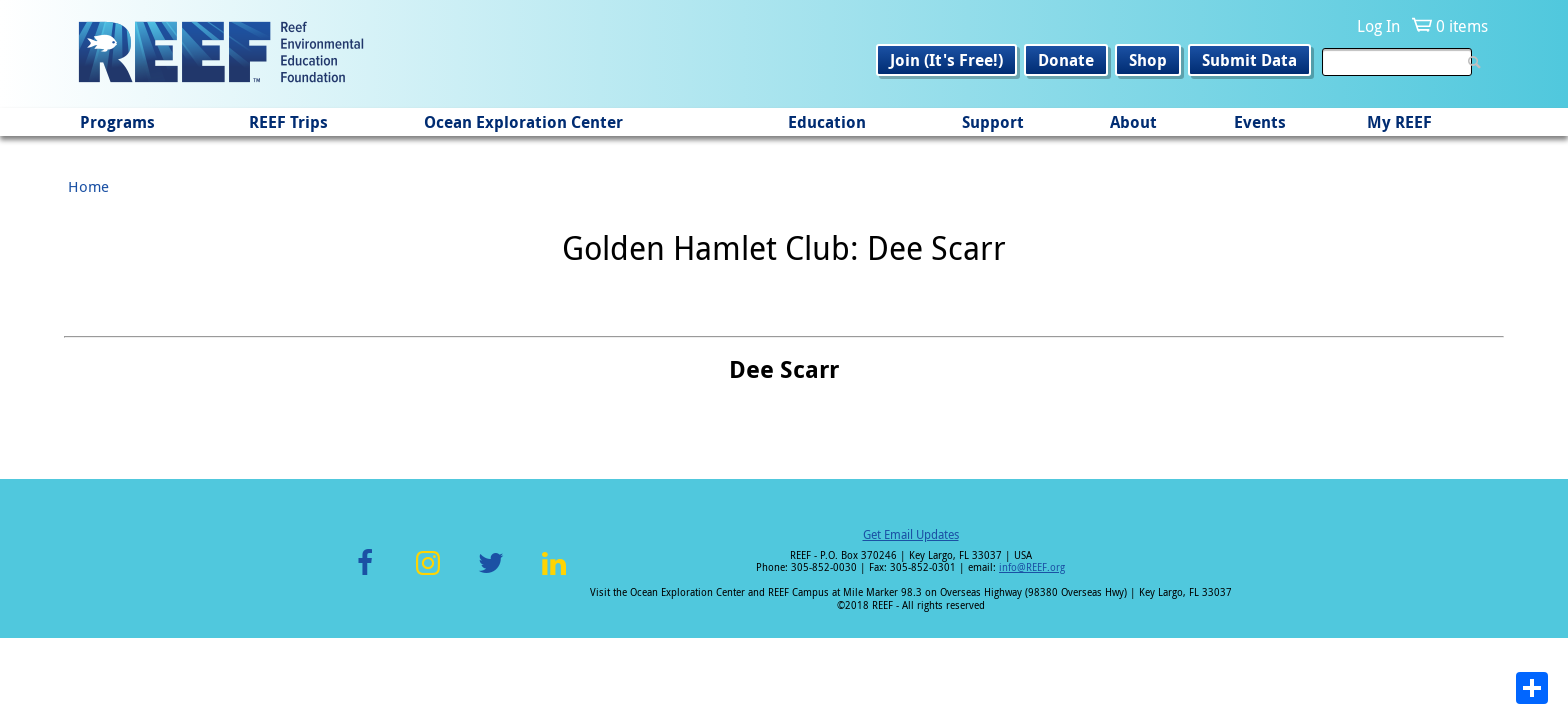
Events (1260, 122)
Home (88, 186)
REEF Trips (288, 122)
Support (993, 122)
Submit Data (1249, 60)
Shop (1148, 60)
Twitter (491, 574)
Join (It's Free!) (946, 60)
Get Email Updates (911, 534)
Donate (1066, 60)
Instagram (428, 574)
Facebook (365, 574)
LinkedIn (553, 574)
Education (827, 122)
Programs (117, 122)
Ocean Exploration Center (523, 122)
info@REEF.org (1032, 567)
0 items (1462, 26)
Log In (1378, 26)
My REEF (1399, 122)
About (1133, 122)
